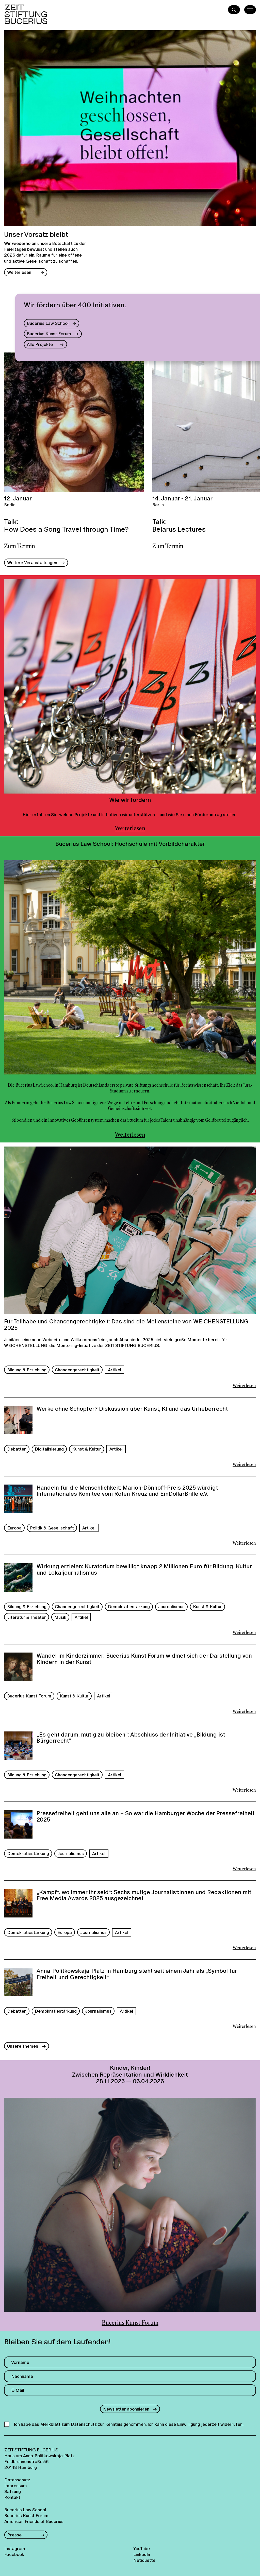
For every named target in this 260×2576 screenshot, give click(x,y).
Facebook (14, 2554)
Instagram (14, 2548)
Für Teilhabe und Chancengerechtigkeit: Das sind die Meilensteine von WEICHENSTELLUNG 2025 (126, 1324)
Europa (14, 1528)
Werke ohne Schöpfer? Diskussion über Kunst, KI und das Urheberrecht (132, 1409)
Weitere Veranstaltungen (32, 562)
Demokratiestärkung (129, 1606)
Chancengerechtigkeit (77, 1370)
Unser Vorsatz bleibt (36, 234)
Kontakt (12, 2497)
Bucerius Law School (48, 323)
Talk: (66, 525)
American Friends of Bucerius (33, 2521)
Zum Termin (19, 546)
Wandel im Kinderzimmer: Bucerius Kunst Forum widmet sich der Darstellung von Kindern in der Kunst (144, 1659)
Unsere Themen (22, 2046)
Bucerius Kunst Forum (49, 333)
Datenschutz (17, 2480)
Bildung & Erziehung (26, 1370)
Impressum (15, 2485)
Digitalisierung (49, 1449)
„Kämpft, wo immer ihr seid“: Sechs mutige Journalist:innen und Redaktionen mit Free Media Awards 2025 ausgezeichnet (144, 1895)
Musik (60, 1617)
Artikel (114, 1370)
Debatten (16, 1449)
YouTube (141, 2548)
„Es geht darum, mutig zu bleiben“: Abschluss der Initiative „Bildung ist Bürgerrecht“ (131, 1738)
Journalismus (171, 1606)
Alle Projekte (40, 344)
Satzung (12, 2491)
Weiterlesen (19, 272)
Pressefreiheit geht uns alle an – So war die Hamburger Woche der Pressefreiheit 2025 (145, 1817)
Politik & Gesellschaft (52, 1528)
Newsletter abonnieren (126, 2409)
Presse (14, 2535)
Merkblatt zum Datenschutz (68, 2424)
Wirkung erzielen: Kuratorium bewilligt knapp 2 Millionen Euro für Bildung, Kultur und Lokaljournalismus (144, 1570)
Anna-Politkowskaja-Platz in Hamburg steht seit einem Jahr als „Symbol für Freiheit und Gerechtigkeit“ (137, 1974)
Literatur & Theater (26, 1617)
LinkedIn (141, 2554)
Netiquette (144, 2560)
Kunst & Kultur (86, 1449)
